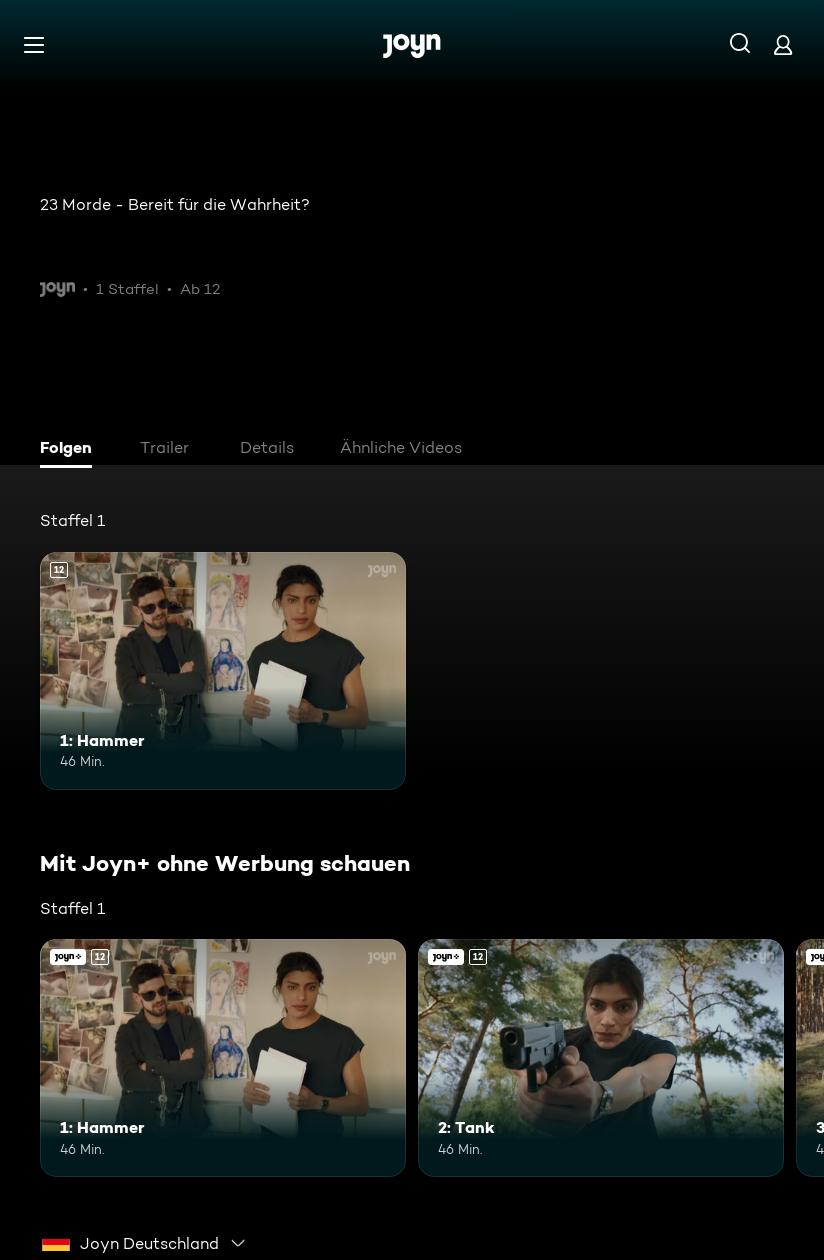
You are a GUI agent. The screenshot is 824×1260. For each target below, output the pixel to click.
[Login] (783, 44)
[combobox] (144, 1243)
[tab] (71, 450)
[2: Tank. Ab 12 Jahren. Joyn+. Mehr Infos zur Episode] (601, 1058)
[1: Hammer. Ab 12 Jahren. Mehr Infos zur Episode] (223, 671)
